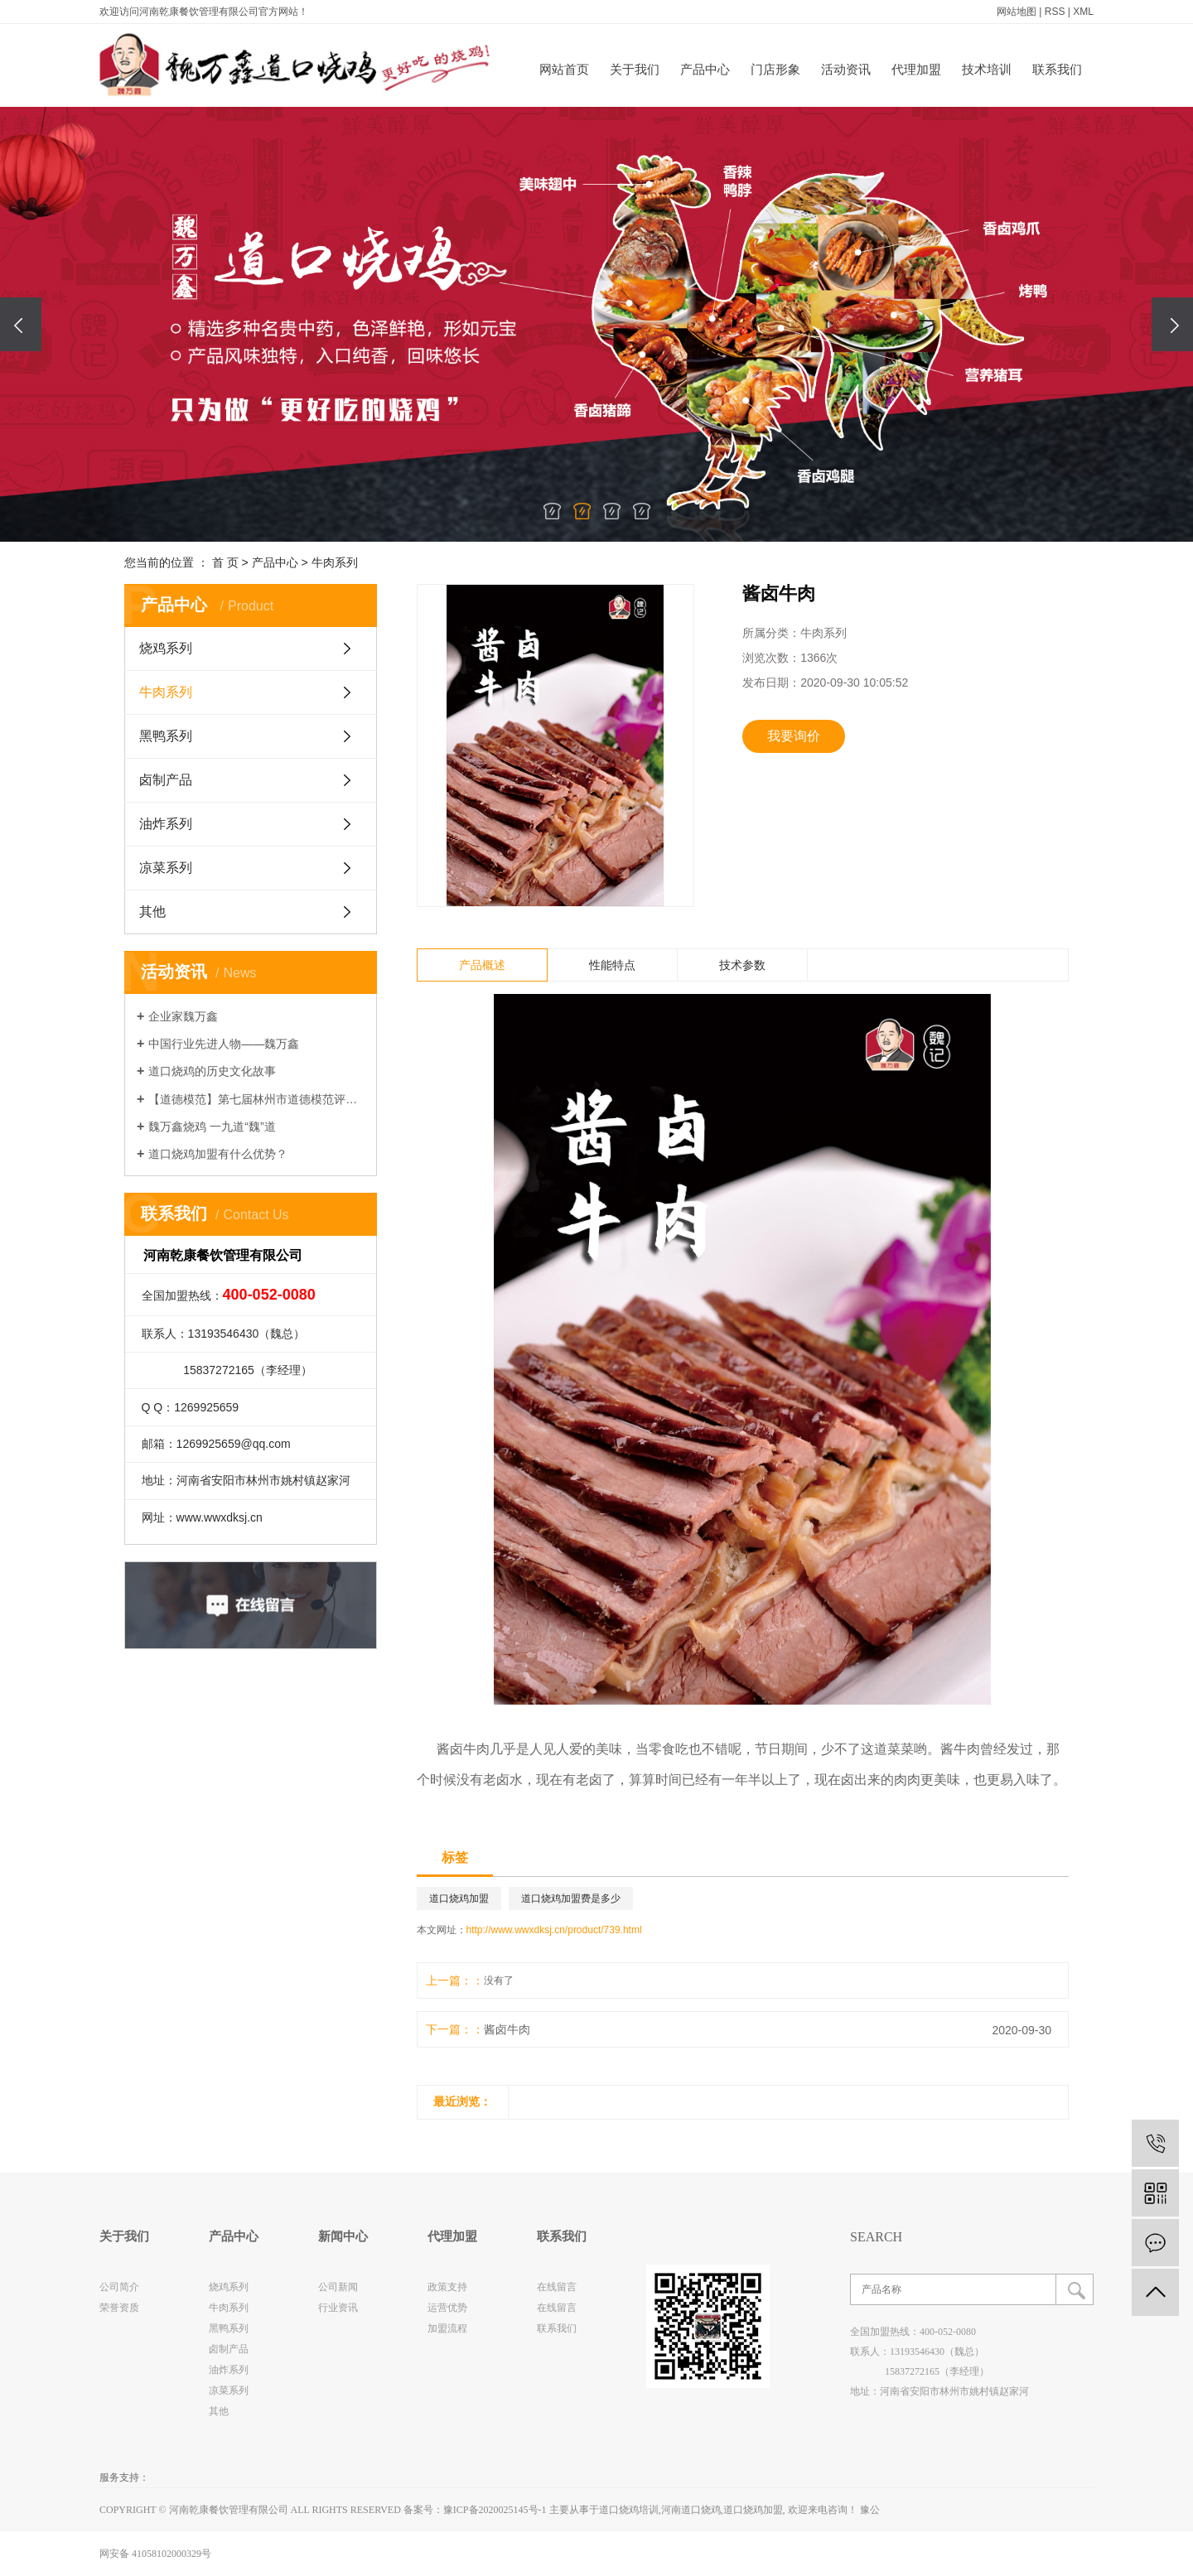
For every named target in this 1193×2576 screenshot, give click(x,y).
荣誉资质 (119, 2307)
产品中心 (705, 69)
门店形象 (775, 69)
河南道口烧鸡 (691, 2510)
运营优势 (447, 2307)
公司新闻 (338, 2287)
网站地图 (1016, 11)
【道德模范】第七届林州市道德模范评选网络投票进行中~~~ (256, 1099)
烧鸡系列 (165, 648)
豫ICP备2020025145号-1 (495, 2510)
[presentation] (20, 324)
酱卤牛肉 (507, 2029)
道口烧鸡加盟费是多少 (571, 1898)
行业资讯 (338, 2307)
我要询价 (793, 736)
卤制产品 (165, 780)
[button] (552, 511)
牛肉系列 (335, 562)
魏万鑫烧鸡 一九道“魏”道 (211, 1126)
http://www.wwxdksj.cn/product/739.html (554, 1930)
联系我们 (1057, 69)
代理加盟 (916, 69)
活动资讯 (846, 69)
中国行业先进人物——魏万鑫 (223, 1043)
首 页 (225, 562)
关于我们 (634, 69)
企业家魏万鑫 (183, 1016)
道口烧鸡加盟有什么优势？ (217, 1153)
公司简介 (119, 2287)
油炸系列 (165, 824)
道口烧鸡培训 (629, 2510)
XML (1083, 11)
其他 (152, 911)
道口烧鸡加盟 (459, 1898)
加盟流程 (447, 2328)
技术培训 (987, 69)
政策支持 (447, 2287)
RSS (1055, 11)
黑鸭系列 (165, 736)
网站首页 (564, 69)
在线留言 (557, 2287)
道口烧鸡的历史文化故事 (212, 1071)
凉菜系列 (165, 868)
